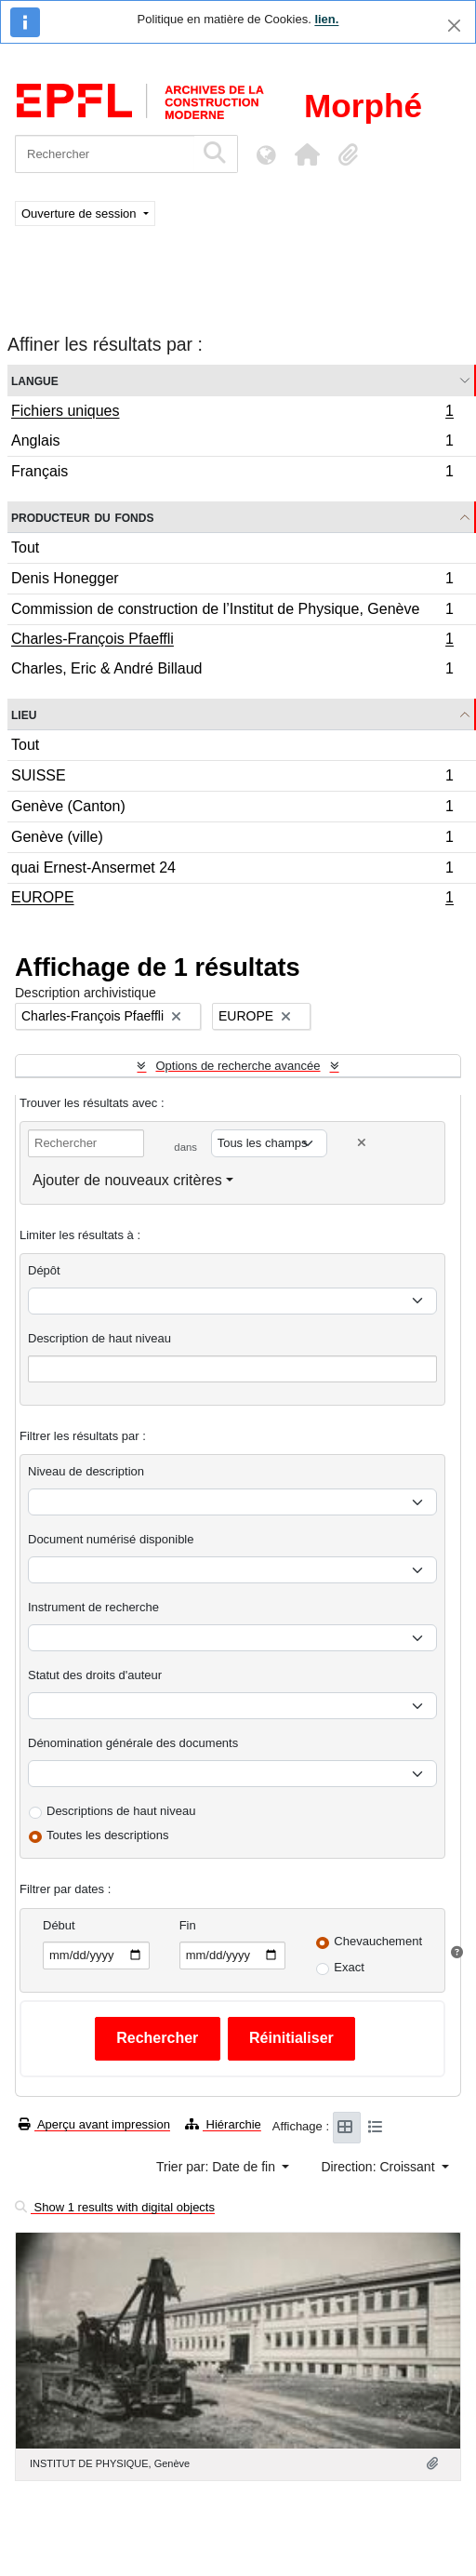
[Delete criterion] (361, 1143)
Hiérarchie (223, 2124)
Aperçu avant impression (94, 2124)
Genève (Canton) (232, 808)
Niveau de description (86, 1471)
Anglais (232, 443)
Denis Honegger (232, 580)
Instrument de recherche (93, 1607)
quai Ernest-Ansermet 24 (232, 870)
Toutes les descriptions (107, 1835)
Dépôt (44, 1270)
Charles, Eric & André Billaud (232, 671)
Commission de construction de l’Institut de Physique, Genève (232, 611)
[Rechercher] (104, 154)
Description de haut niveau (99, 1338)
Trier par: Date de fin (217, 2166)
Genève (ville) (232, 839)
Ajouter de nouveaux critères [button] (127, 1180)
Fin (187, 1925)
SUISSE (232, 778)
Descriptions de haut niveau (120, 1811)
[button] (306, 154)
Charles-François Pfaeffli (232, 641)
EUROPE (232, 900)
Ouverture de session (80, 213)
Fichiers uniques (232, 413)
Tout (25, 547)
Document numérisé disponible (110, 1539)
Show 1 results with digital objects (115, 2207)
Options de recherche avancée (237, 1066)
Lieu (23, 714)
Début (59, 1925)
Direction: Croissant (379, 2166)
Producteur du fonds (82, 517)
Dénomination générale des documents (133, 1743)
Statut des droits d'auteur (95, 1675)
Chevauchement (378, 1941)
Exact (349, 1967)
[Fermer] (454, 25)
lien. (326, 19)
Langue (35, 380)
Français (232, 473)
